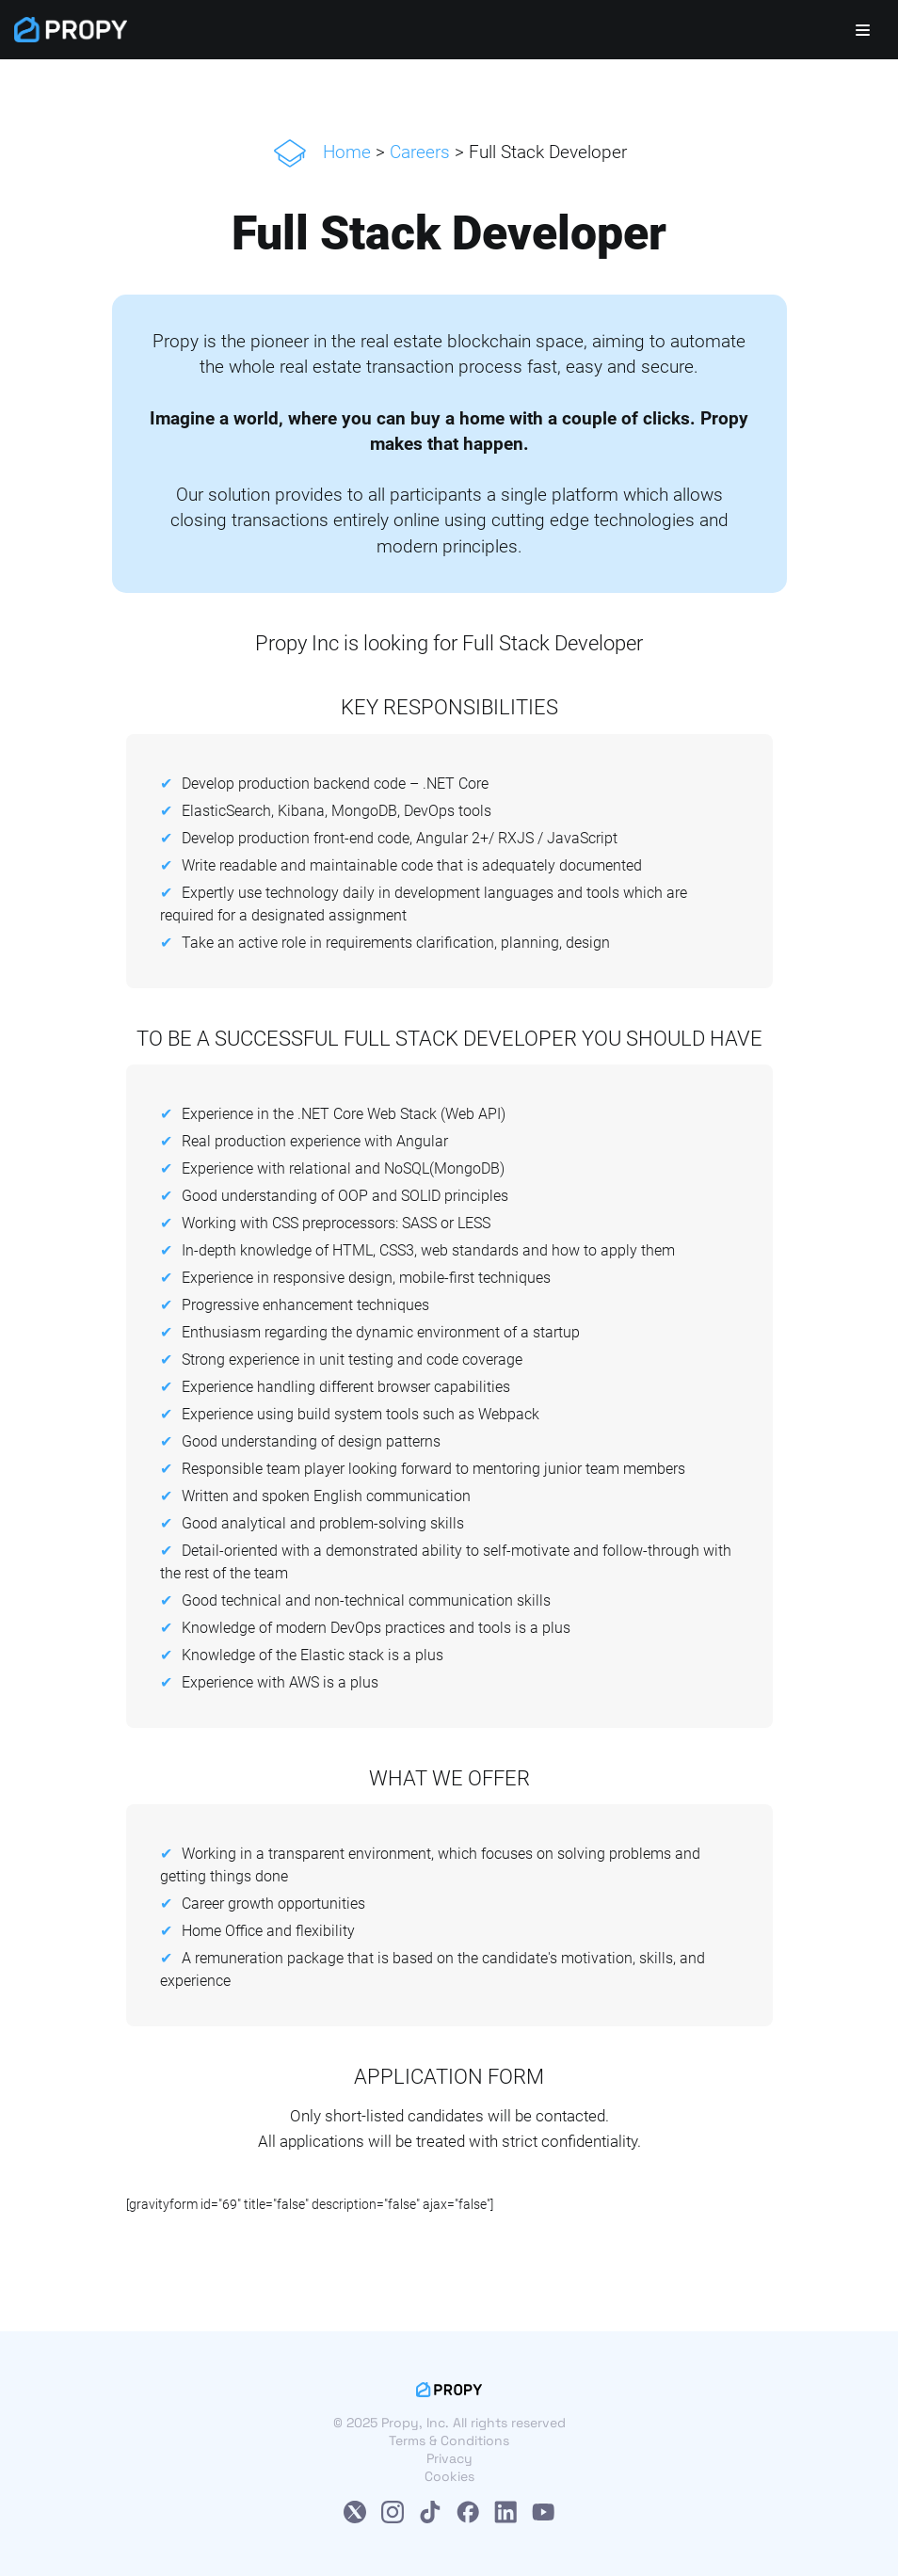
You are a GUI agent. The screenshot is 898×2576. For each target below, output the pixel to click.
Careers (420, 152)
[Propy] (70, 29)
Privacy (449, 2458)
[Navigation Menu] (863, 30)
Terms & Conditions (449, 2440)
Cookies (449, 2476)
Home (347, 152)
